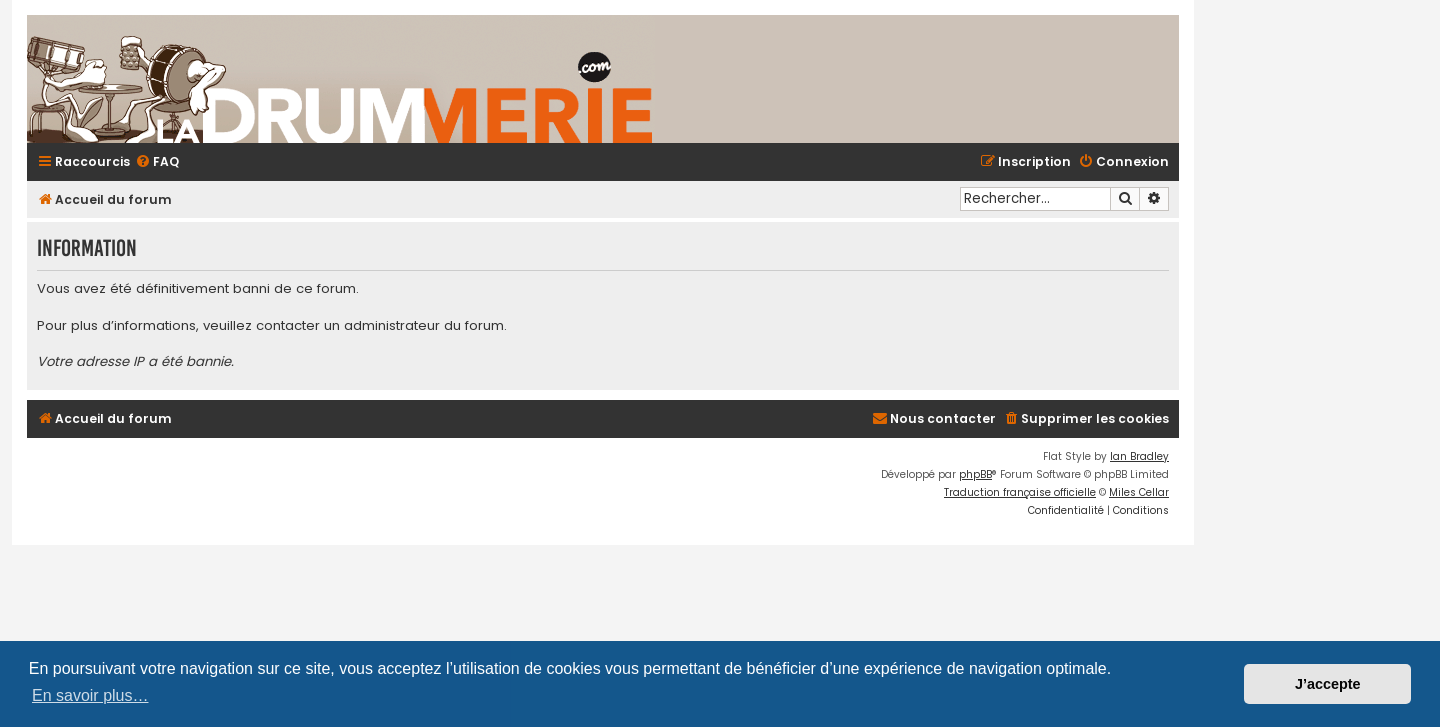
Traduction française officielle (1020, 492)
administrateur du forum (424, 326)
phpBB (975, 474)
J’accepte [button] (1328, 684)
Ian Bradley (1139, 456)
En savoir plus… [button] (90, 695)
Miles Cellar (1139, 492)
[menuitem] (157, 162)
